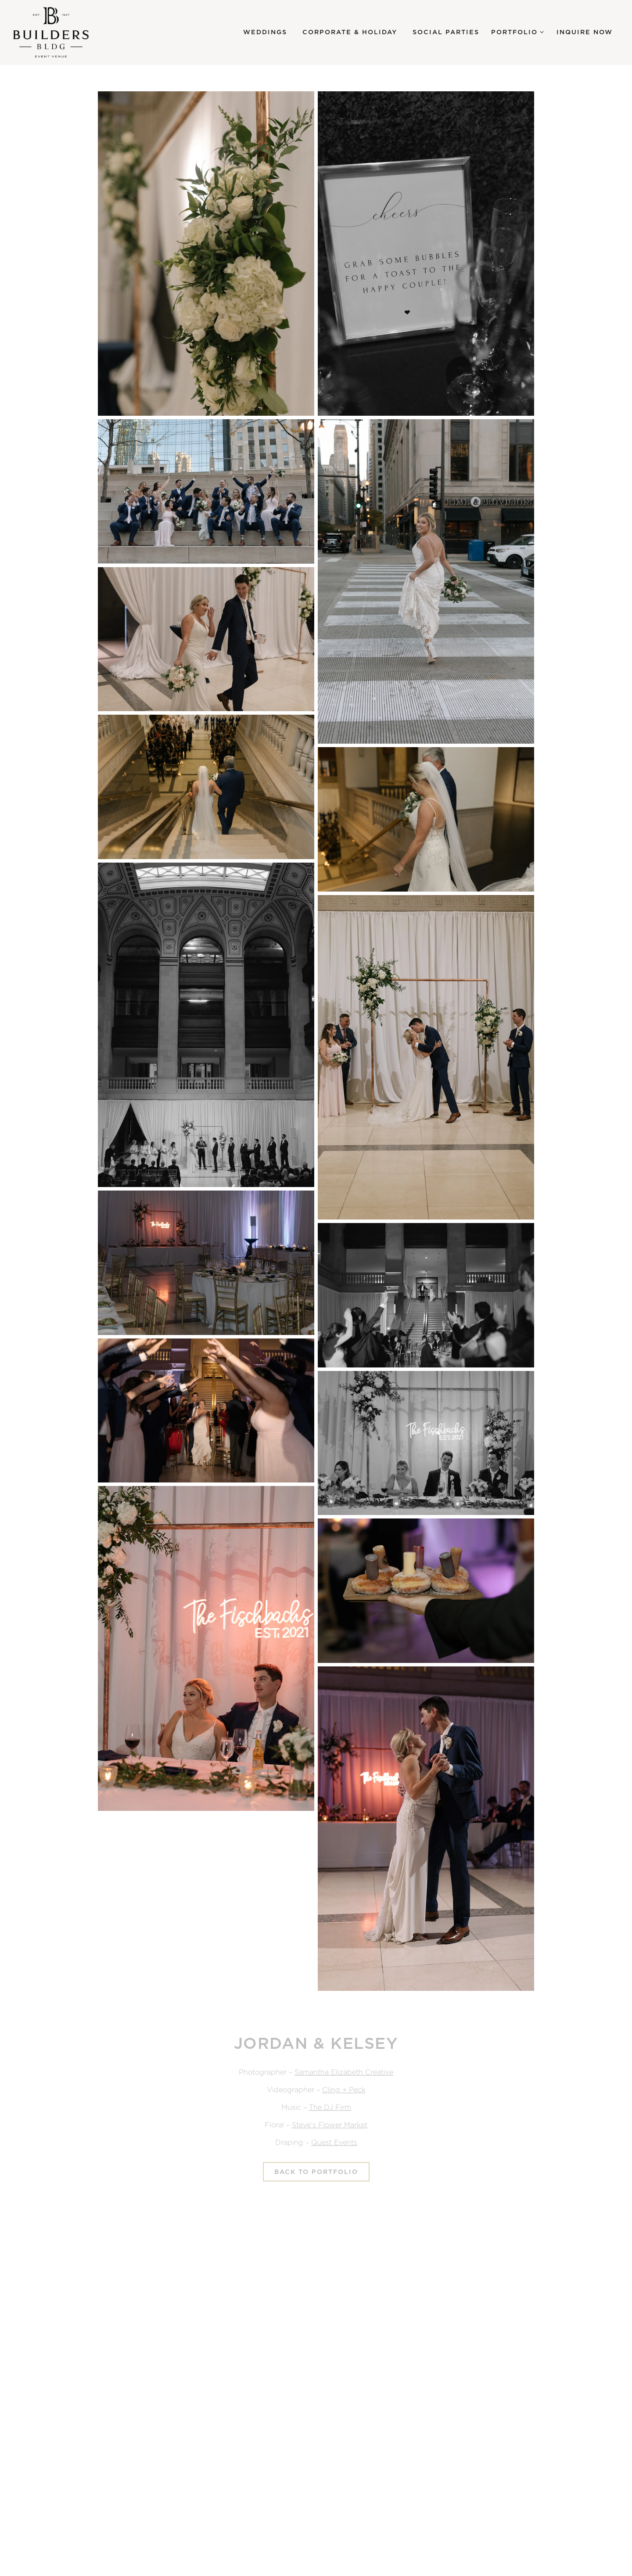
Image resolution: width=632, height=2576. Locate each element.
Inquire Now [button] (585, 32)
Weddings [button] (265, 32)
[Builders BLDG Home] (61, 32)
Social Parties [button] (446, 32)
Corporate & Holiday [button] (349, 32)
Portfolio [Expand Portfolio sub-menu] (518, 31)
